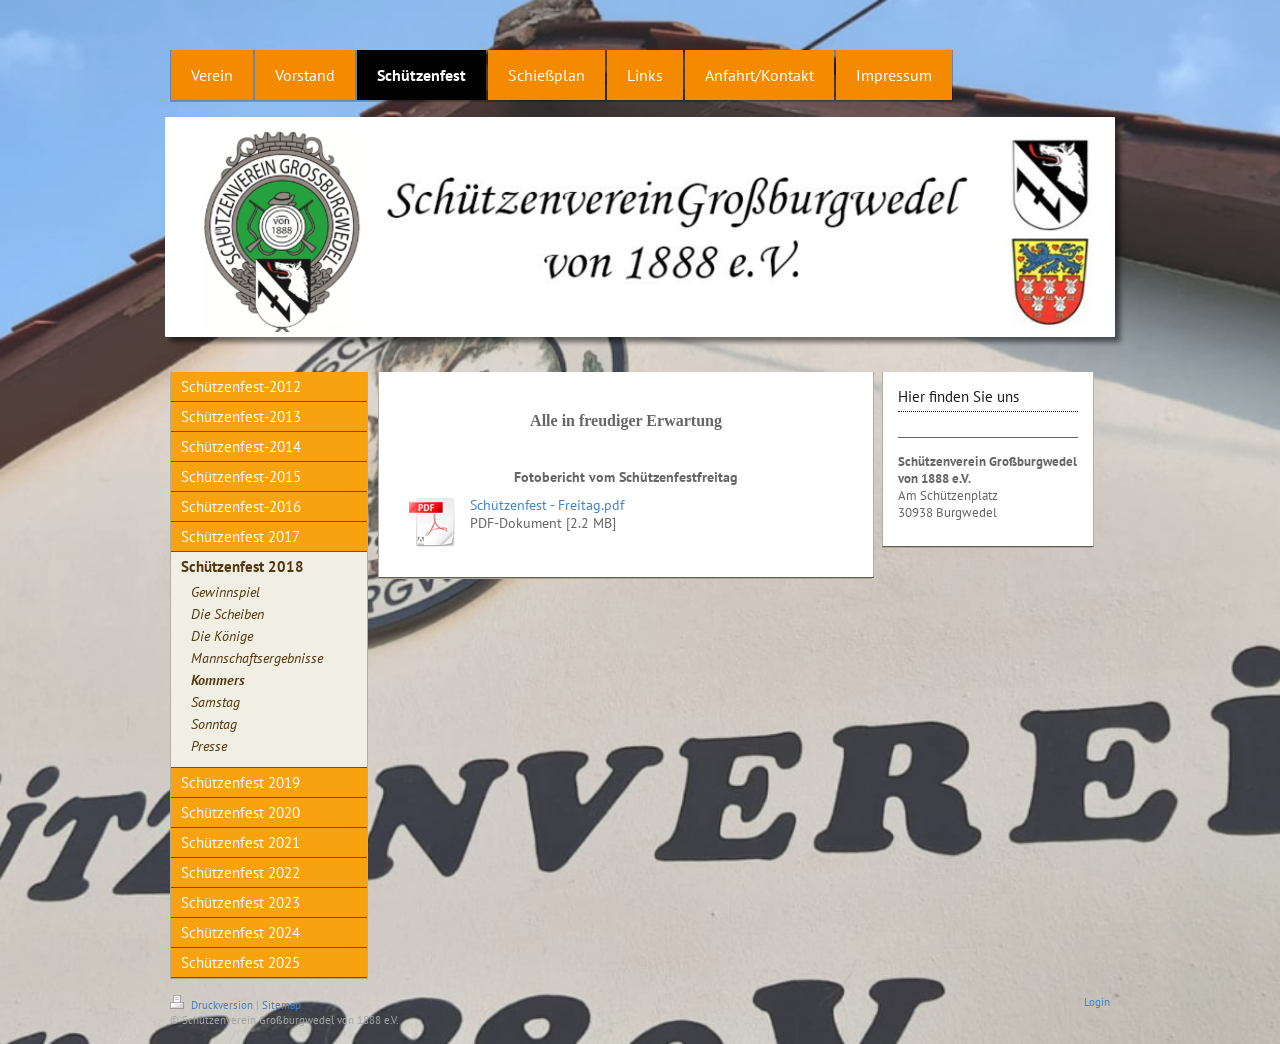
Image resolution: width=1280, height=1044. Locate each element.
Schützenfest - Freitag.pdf (547, 505)
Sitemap (281, 1005)
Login (1097, 1002)
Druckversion (213, 1005)
